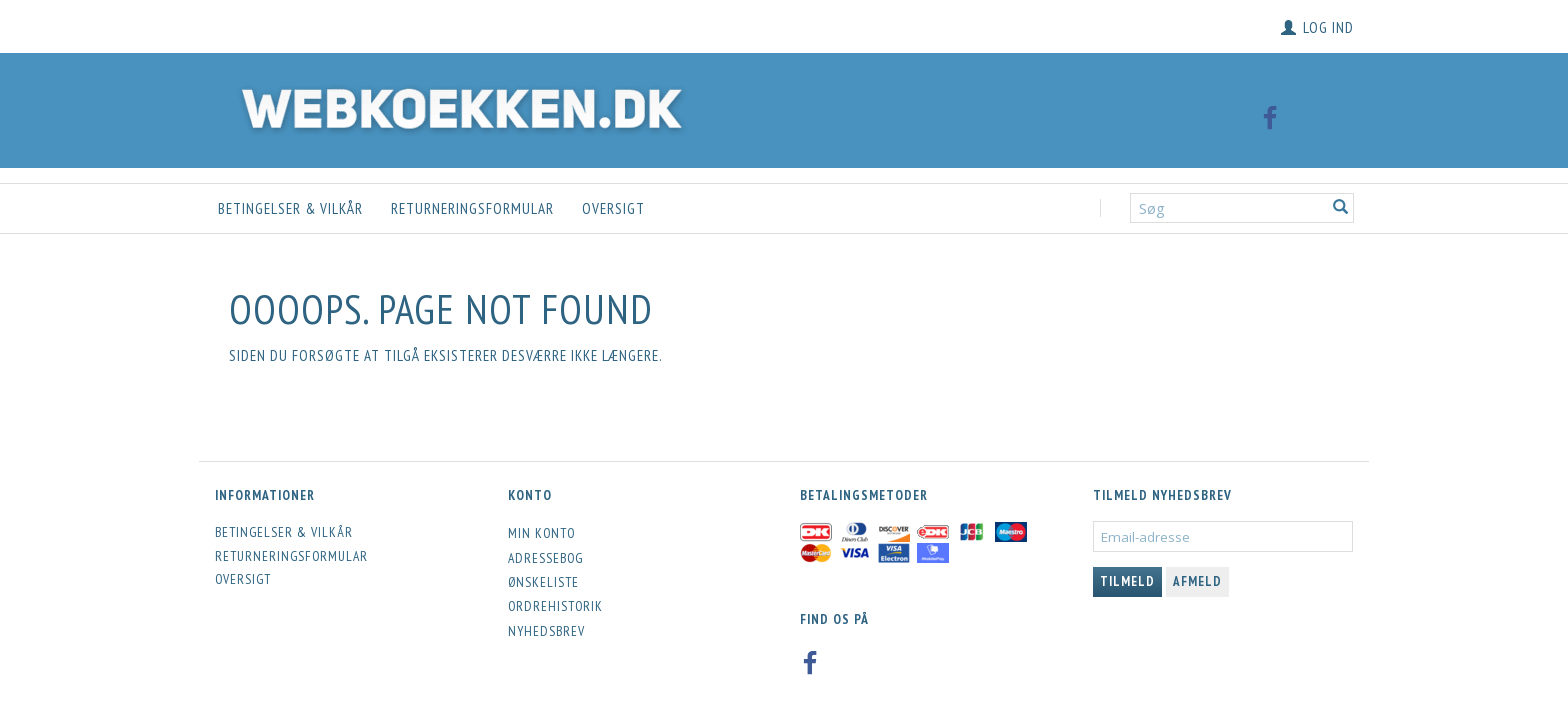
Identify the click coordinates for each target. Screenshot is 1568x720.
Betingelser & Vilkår (290, 208)
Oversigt (613, 208)
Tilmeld (1127, 581)
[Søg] (1341, 208)
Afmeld (1197, 581)
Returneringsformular (472, 208)
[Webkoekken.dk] (457, 105)
